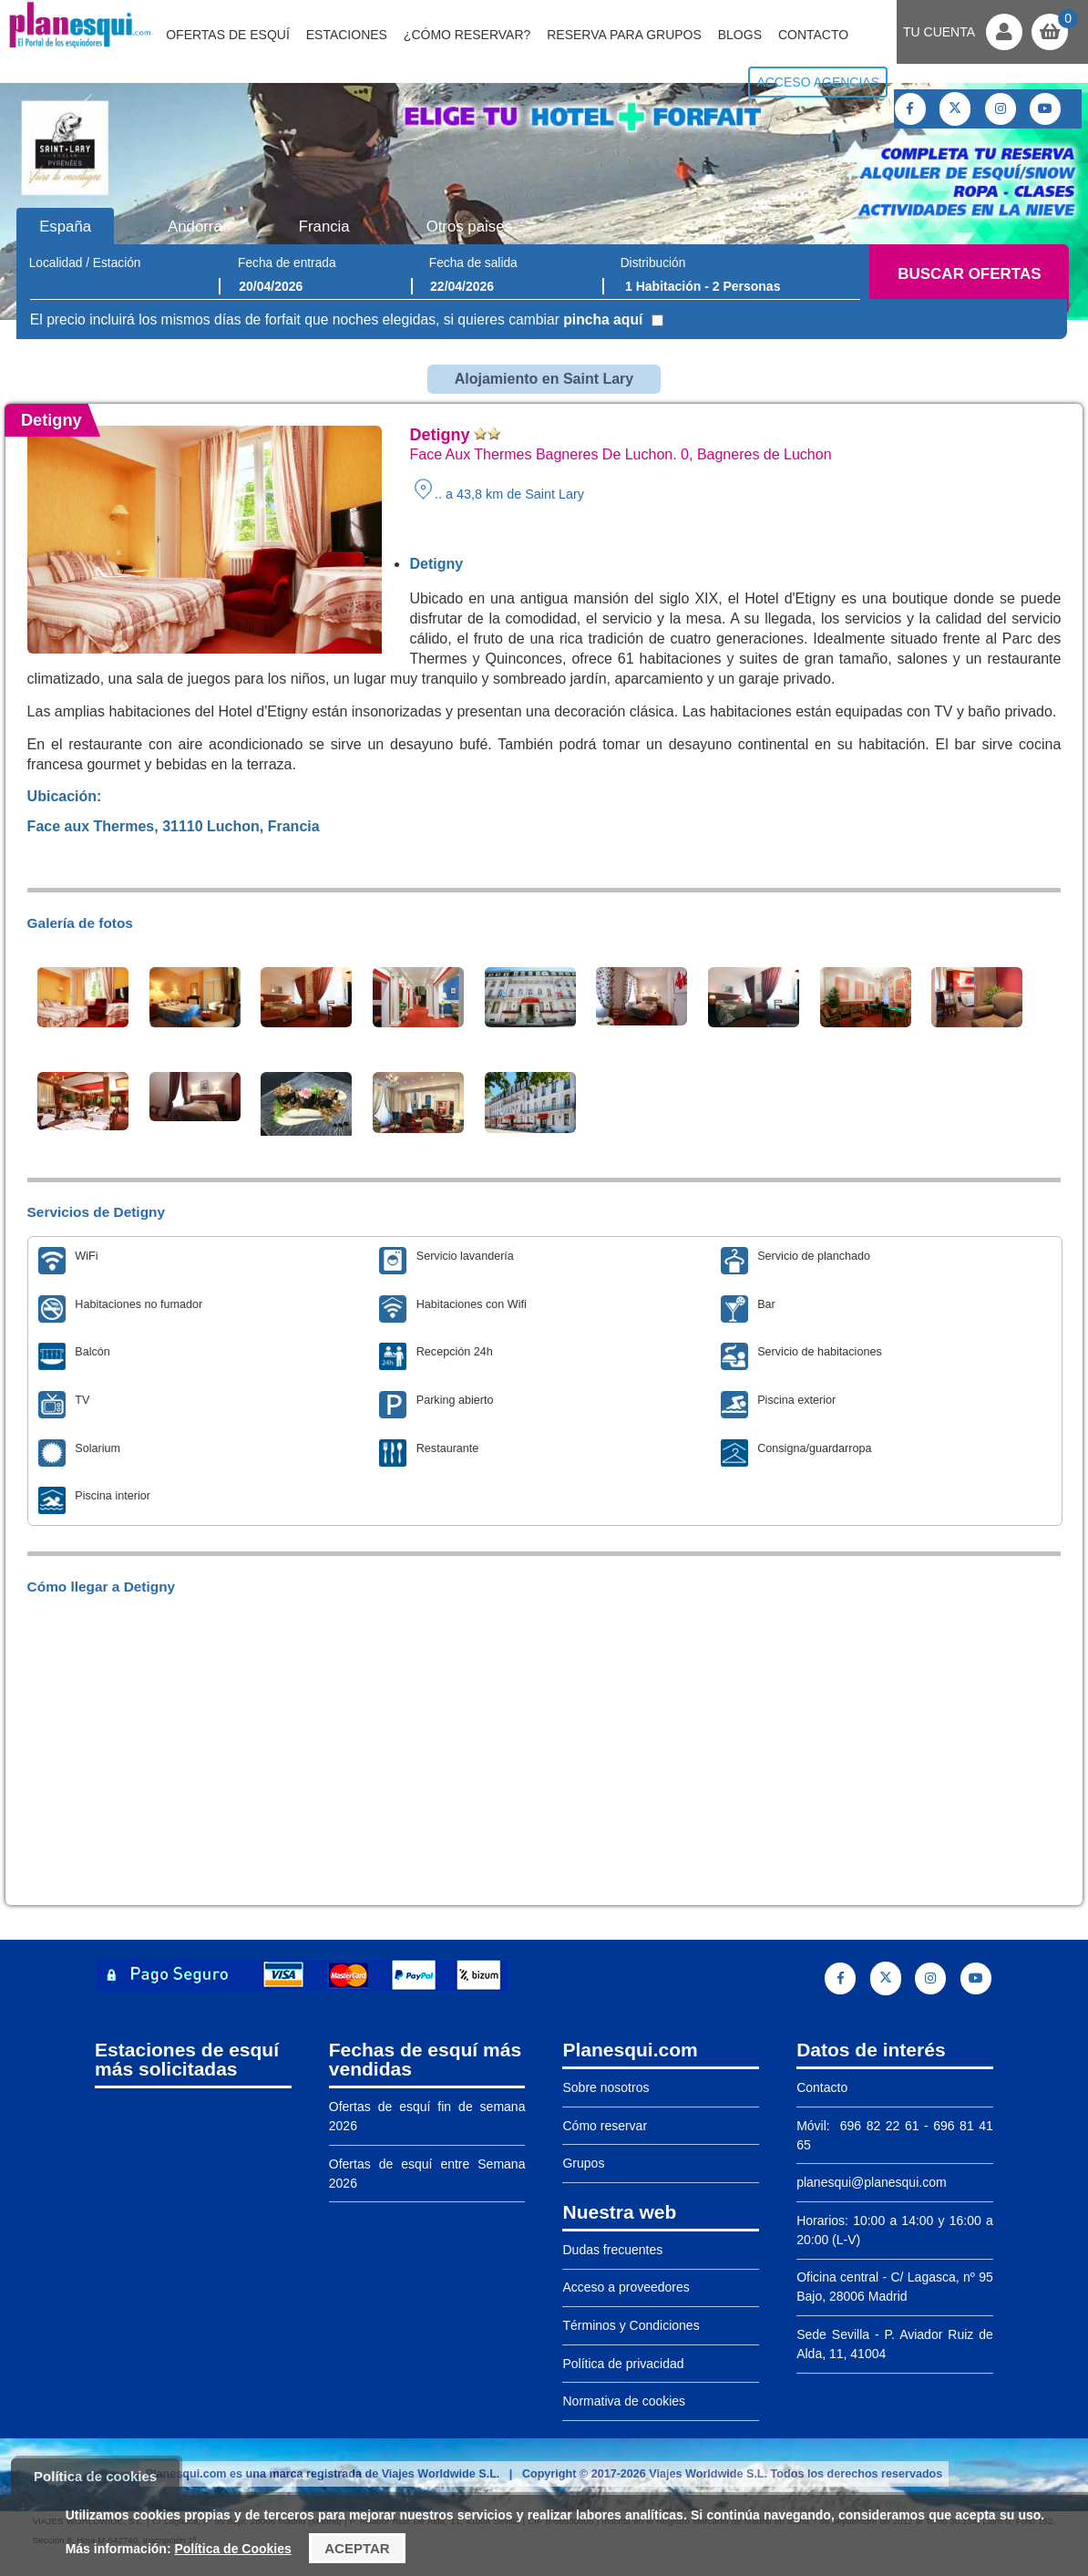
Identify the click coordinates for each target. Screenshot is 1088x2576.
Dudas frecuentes (612, 2249)
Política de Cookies (232, 2548)
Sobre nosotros (605, 2087)
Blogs (740, 34)
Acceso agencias (817, 82)
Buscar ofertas (969, 274)
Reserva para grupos (624, 34)
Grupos (583, 2163)
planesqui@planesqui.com (871, 2182)
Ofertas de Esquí (228, 34)
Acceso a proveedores (625, 2287)
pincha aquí (602, 319)
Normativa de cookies (623, 2401)
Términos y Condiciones (630, 2325)
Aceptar (356, 2548)
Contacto (813, 34)
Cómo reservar (604, 2125)
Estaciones (346, 34)
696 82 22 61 (877, 2125)
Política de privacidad (622, 2363)
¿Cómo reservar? (467, 34)
